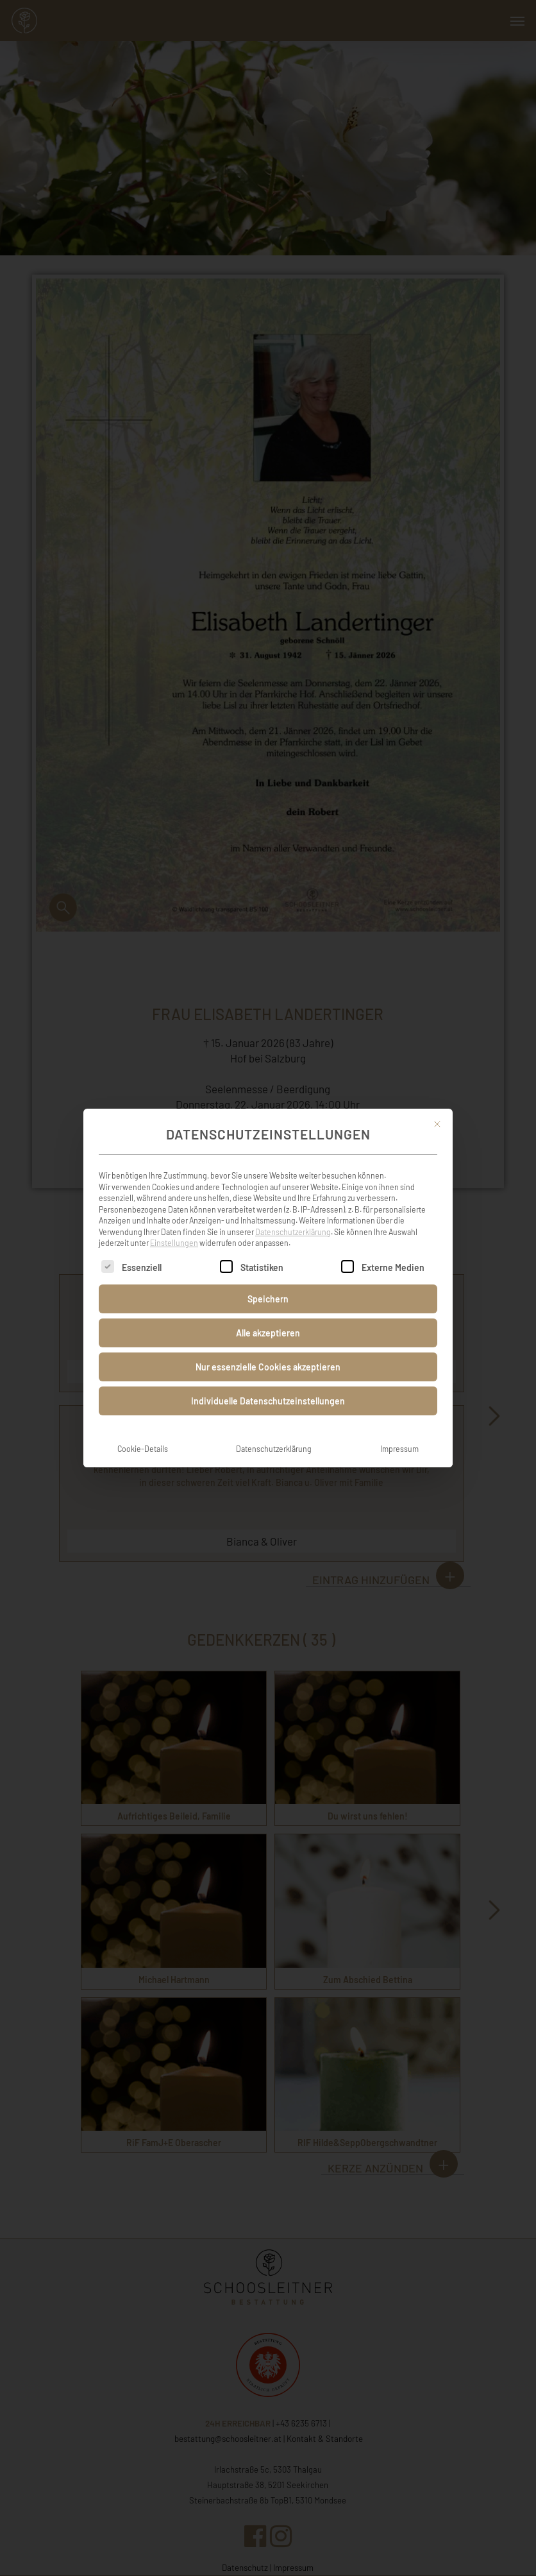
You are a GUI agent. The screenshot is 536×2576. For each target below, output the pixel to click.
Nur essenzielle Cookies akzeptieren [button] (268, 1352)
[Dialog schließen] (437, 1110)
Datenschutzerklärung (293, 1217)
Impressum (399, 1434)
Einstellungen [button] (174, 1228)
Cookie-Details (142, 1434)
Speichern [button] (268, 1284)
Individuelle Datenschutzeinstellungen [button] (268, 1386)
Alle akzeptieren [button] (268, 1318)
